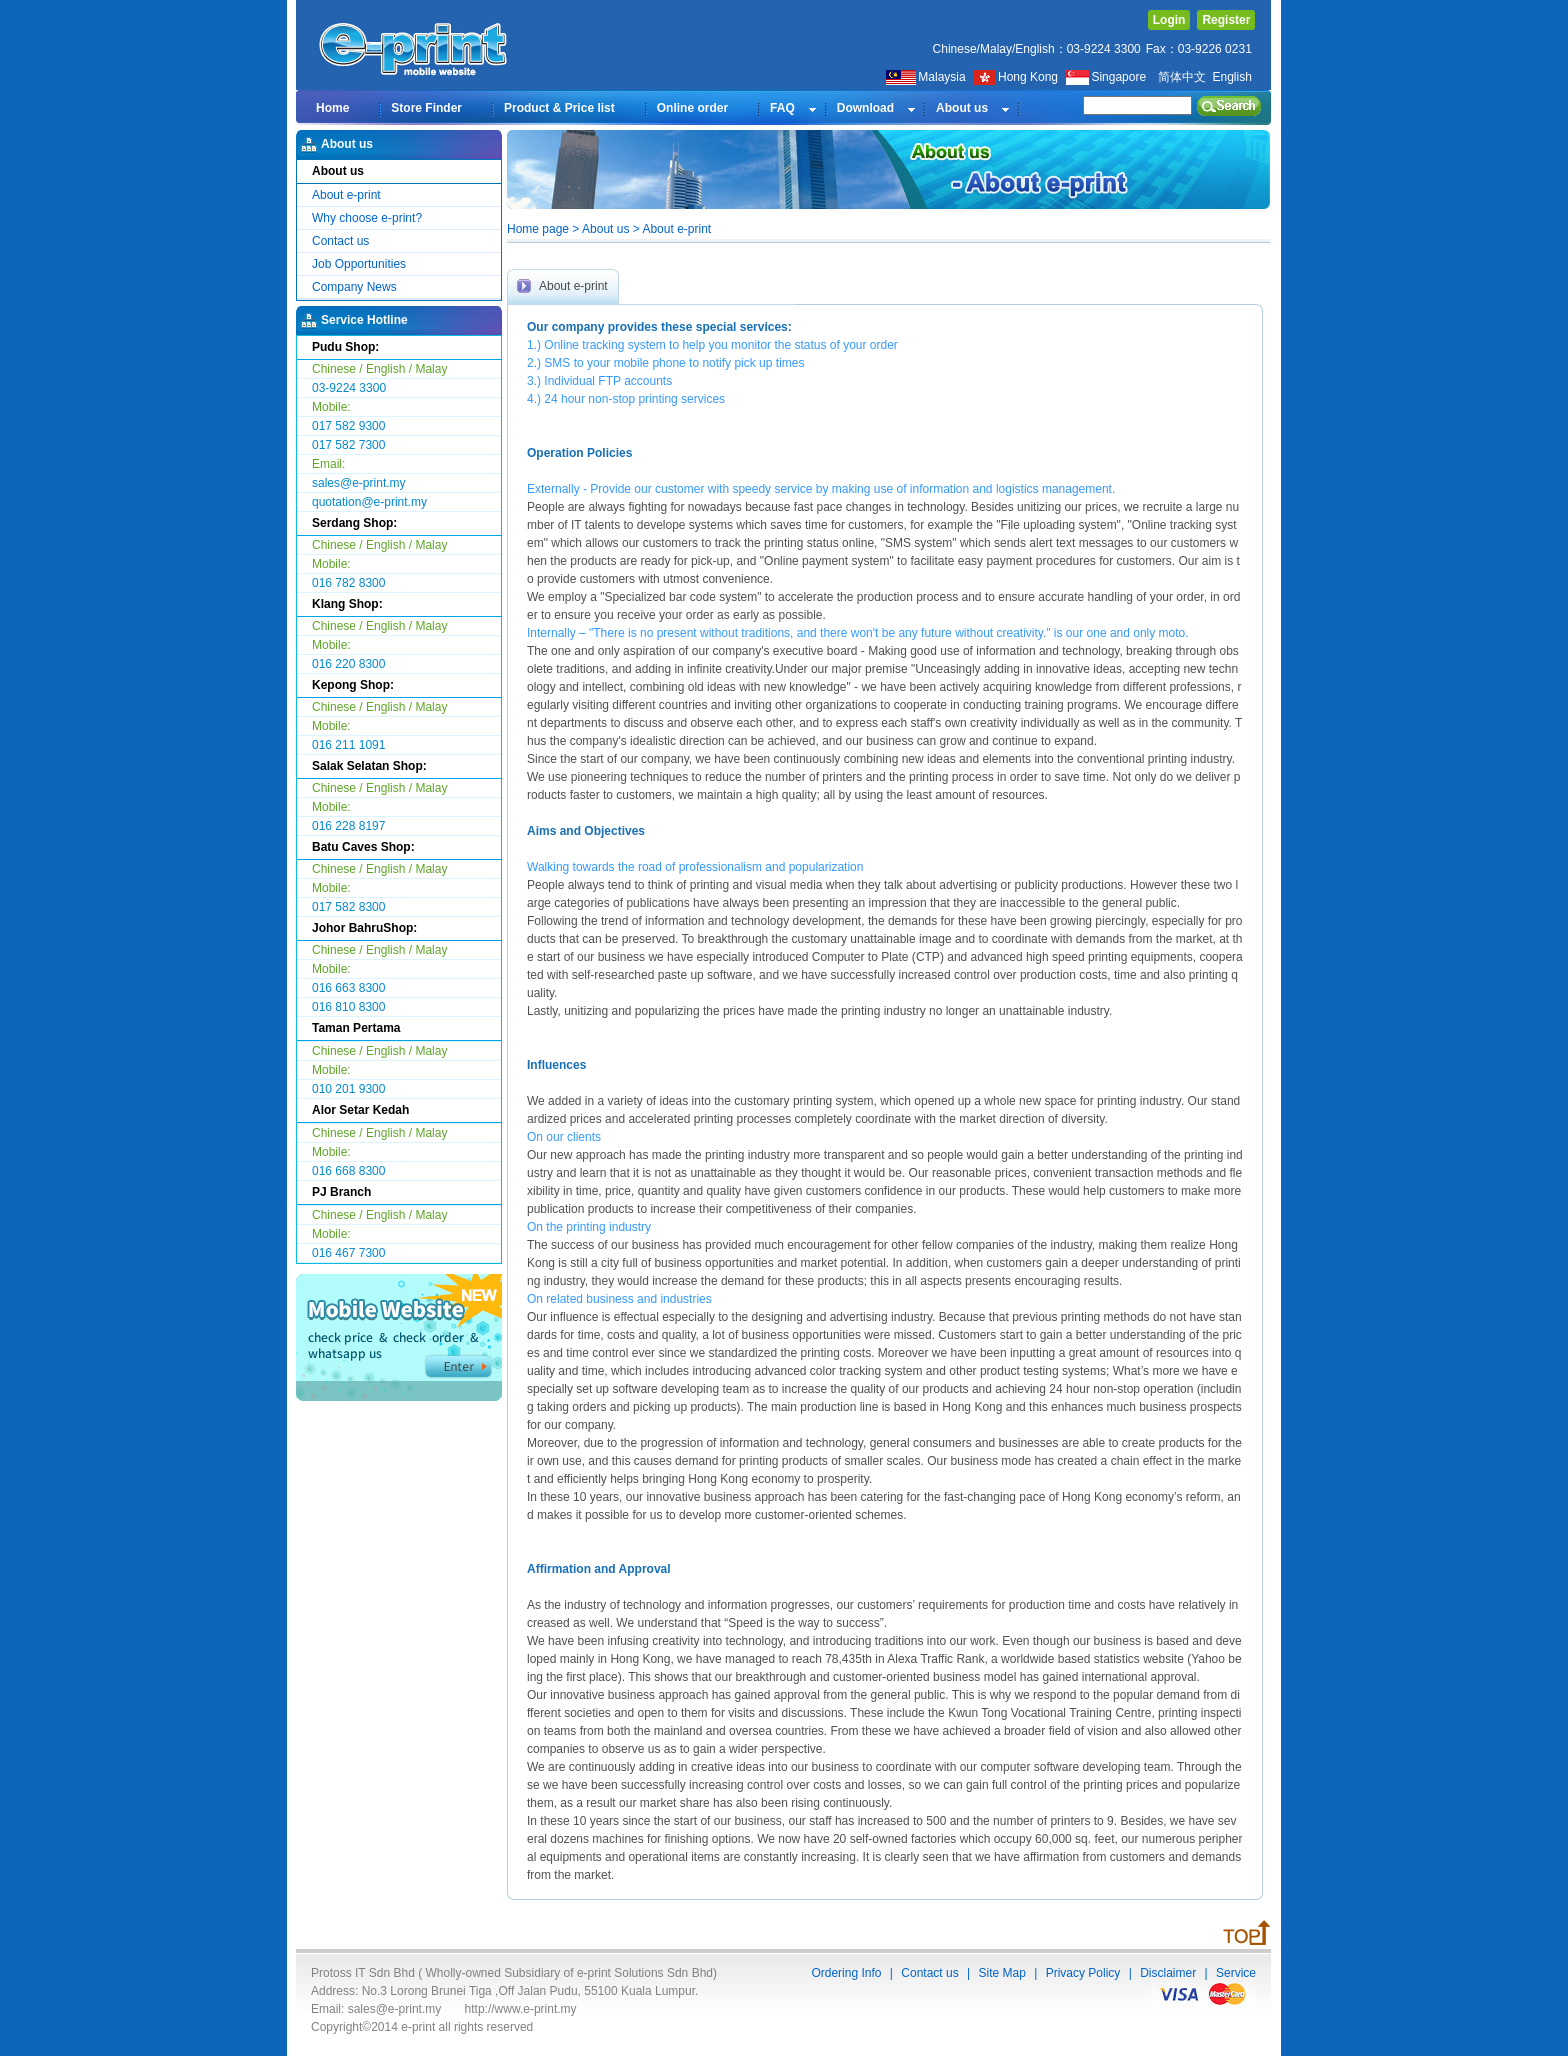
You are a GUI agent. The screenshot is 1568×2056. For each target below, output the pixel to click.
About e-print (346, 195)
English (1231, 77)
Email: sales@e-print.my (376, 2009)
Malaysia (925, 77)
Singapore (1107, 77)
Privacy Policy (1083, 1973)
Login (1169, 20)
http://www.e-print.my (521, 2009)
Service (1236, 1973)
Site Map (1001, 1973)
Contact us (340, 241)
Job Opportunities (359, 264)
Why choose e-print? (367, 218)
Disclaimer (1168, 1973)
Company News (354, 287)
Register (1226, 20)
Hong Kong (1017, 77)
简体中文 (1182, 77)
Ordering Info (846, 1973)
